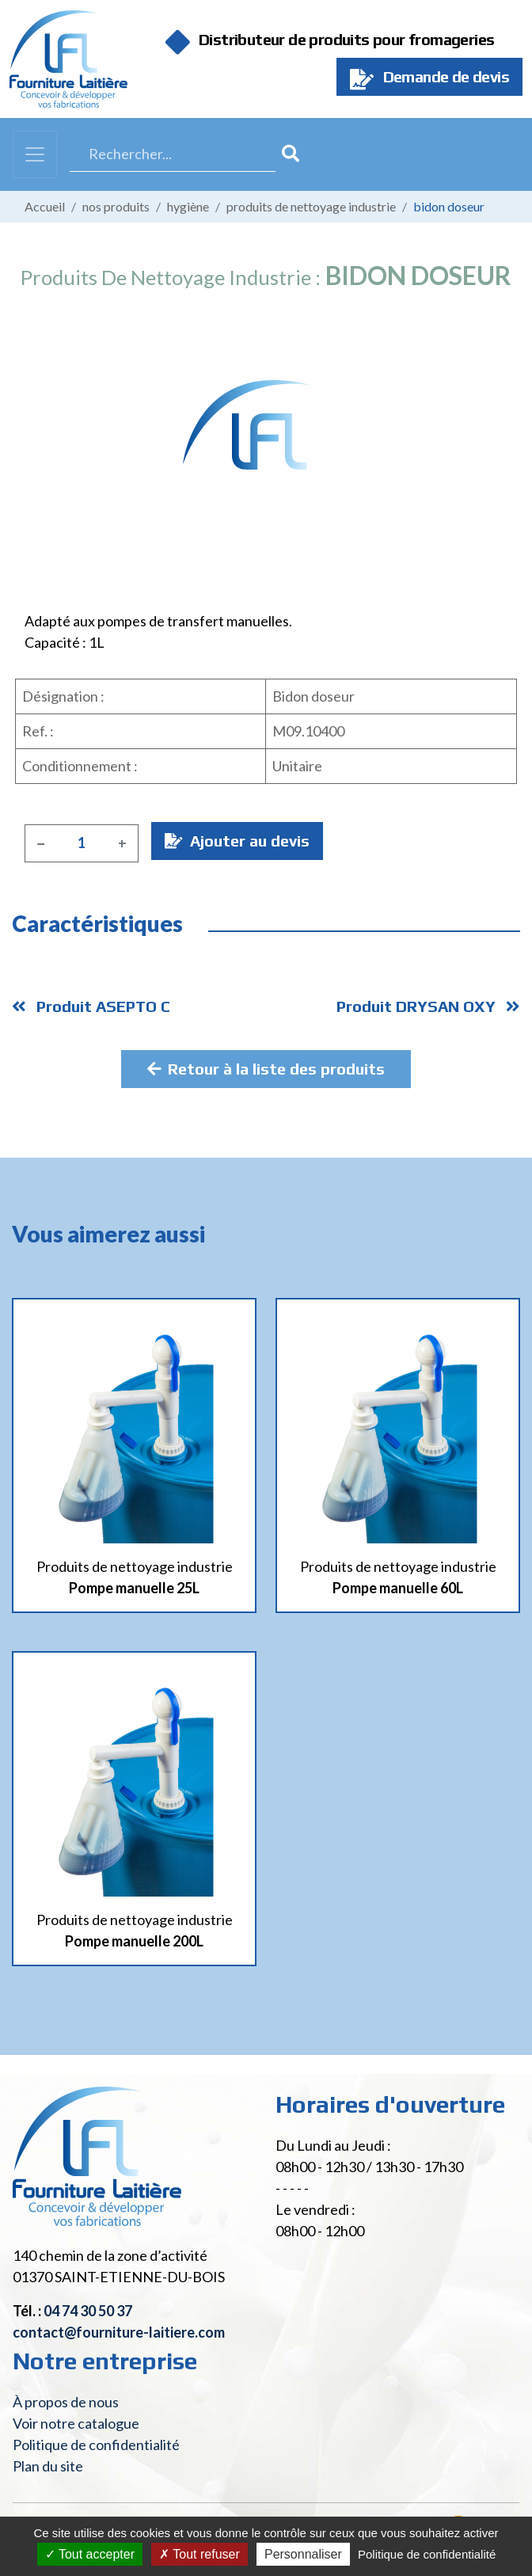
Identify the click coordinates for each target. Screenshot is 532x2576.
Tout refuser (199, 2554)
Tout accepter (90, 2554)
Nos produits (116, 206)
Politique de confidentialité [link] (427, 2554)
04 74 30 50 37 (88, 2310)
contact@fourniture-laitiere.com (119, 2332)
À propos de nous (66, 2401)
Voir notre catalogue (76, 2423)
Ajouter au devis (237, 840)
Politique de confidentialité (96, 2444)
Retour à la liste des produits (266, 1069)
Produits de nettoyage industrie (311, 206)
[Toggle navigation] (35, 154)
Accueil (45, 206)
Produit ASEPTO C (91, 1006)
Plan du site (48, 2466)
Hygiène (188, 206)
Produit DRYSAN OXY (428, 1006)
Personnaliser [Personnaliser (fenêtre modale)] (303, 2554)
